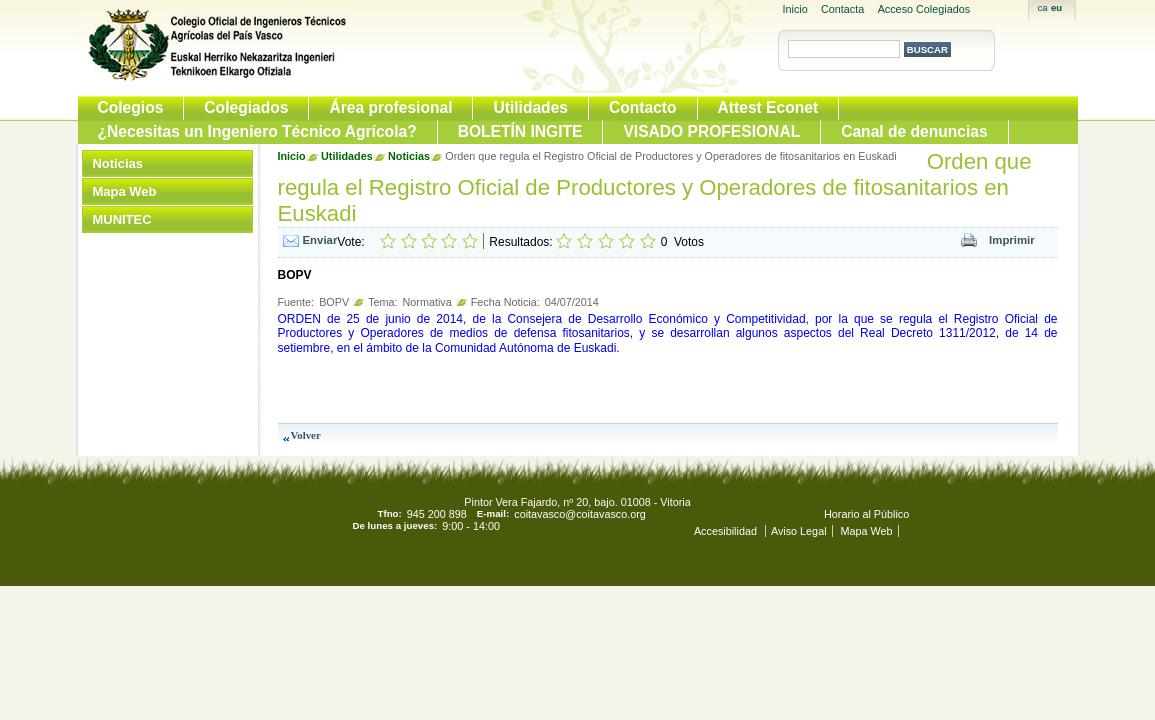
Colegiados (246, 107)
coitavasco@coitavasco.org (580, 514)
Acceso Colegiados (924, 9)
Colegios (131, 107)
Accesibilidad (727, 531)
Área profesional (390, 107)
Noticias (118, 163)
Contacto (643, 107)
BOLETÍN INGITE (520, 131)
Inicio (795, 9)
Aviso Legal (799, 531)
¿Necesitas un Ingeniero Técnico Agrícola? (257, 131)
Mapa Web (125, 191)
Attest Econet (768, 107)
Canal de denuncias (914, 131)
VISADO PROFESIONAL (711, 131)
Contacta (842, 9)
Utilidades (530, 107)
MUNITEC (122, 219)
